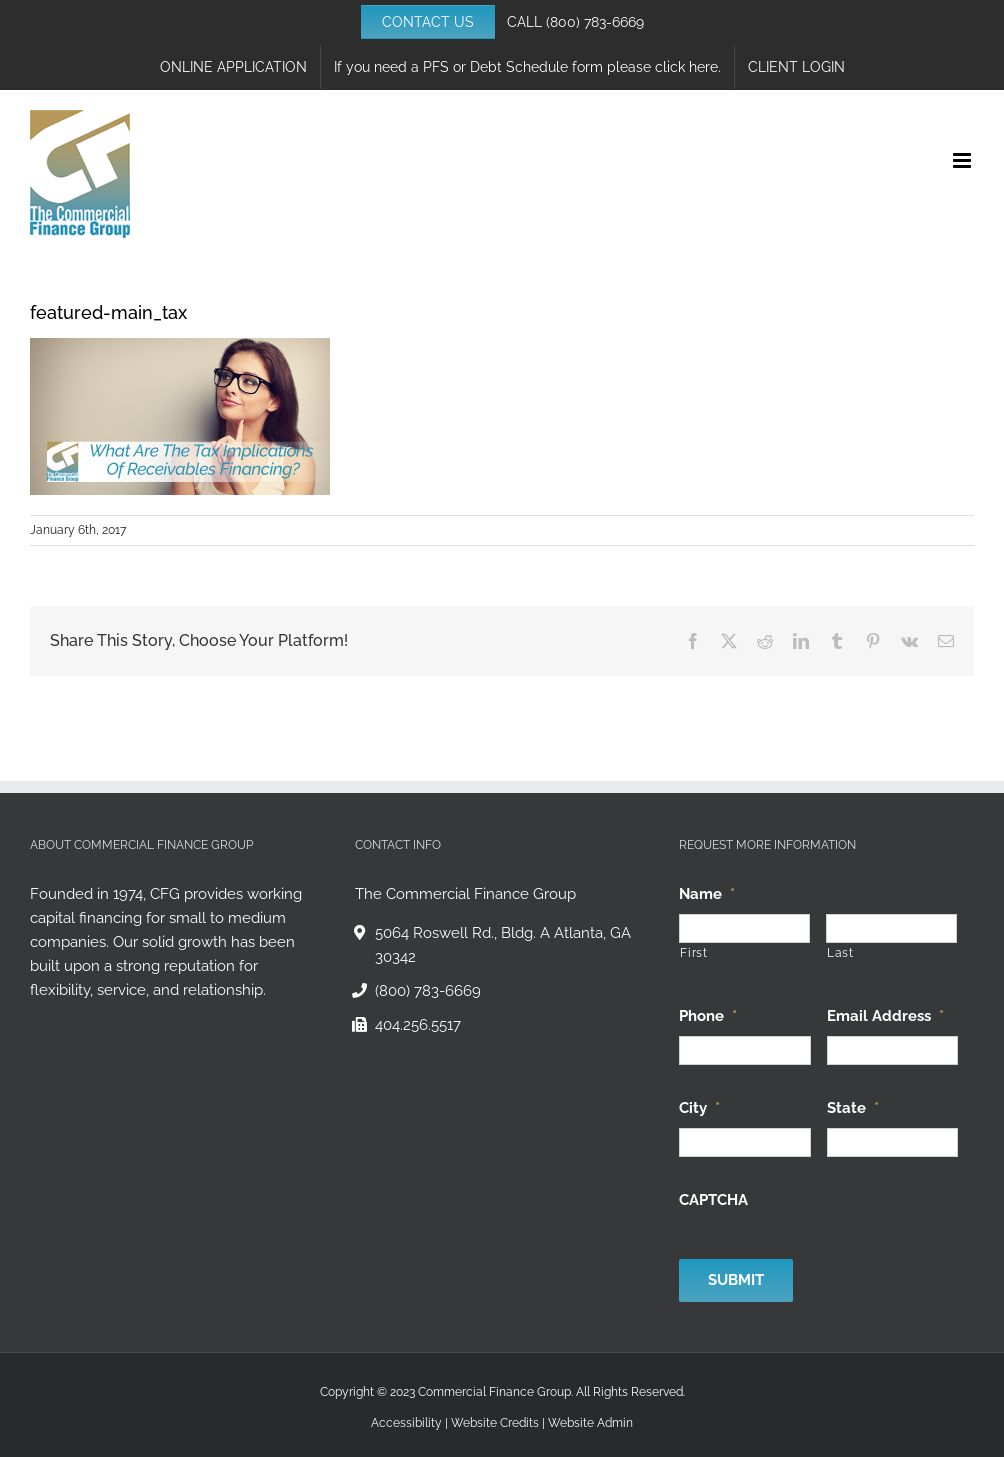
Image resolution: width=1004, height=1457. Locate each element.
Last (840, 953)
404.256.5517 (418, 1025)
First (693, 953)
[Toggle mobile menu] (963, 160)
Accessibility (406, 1423)
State (853, 1108)
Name (707, 894)
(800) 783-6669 (595, 22)
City (699, 1108)
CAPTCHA (713, 1200)
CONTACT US (428, 22)
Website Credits (495, 1423)
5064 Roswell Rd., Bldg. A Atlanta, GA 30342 (503, 945)
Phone (708, 1016)
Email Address (885, 1016)
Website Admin (590, 1423)
